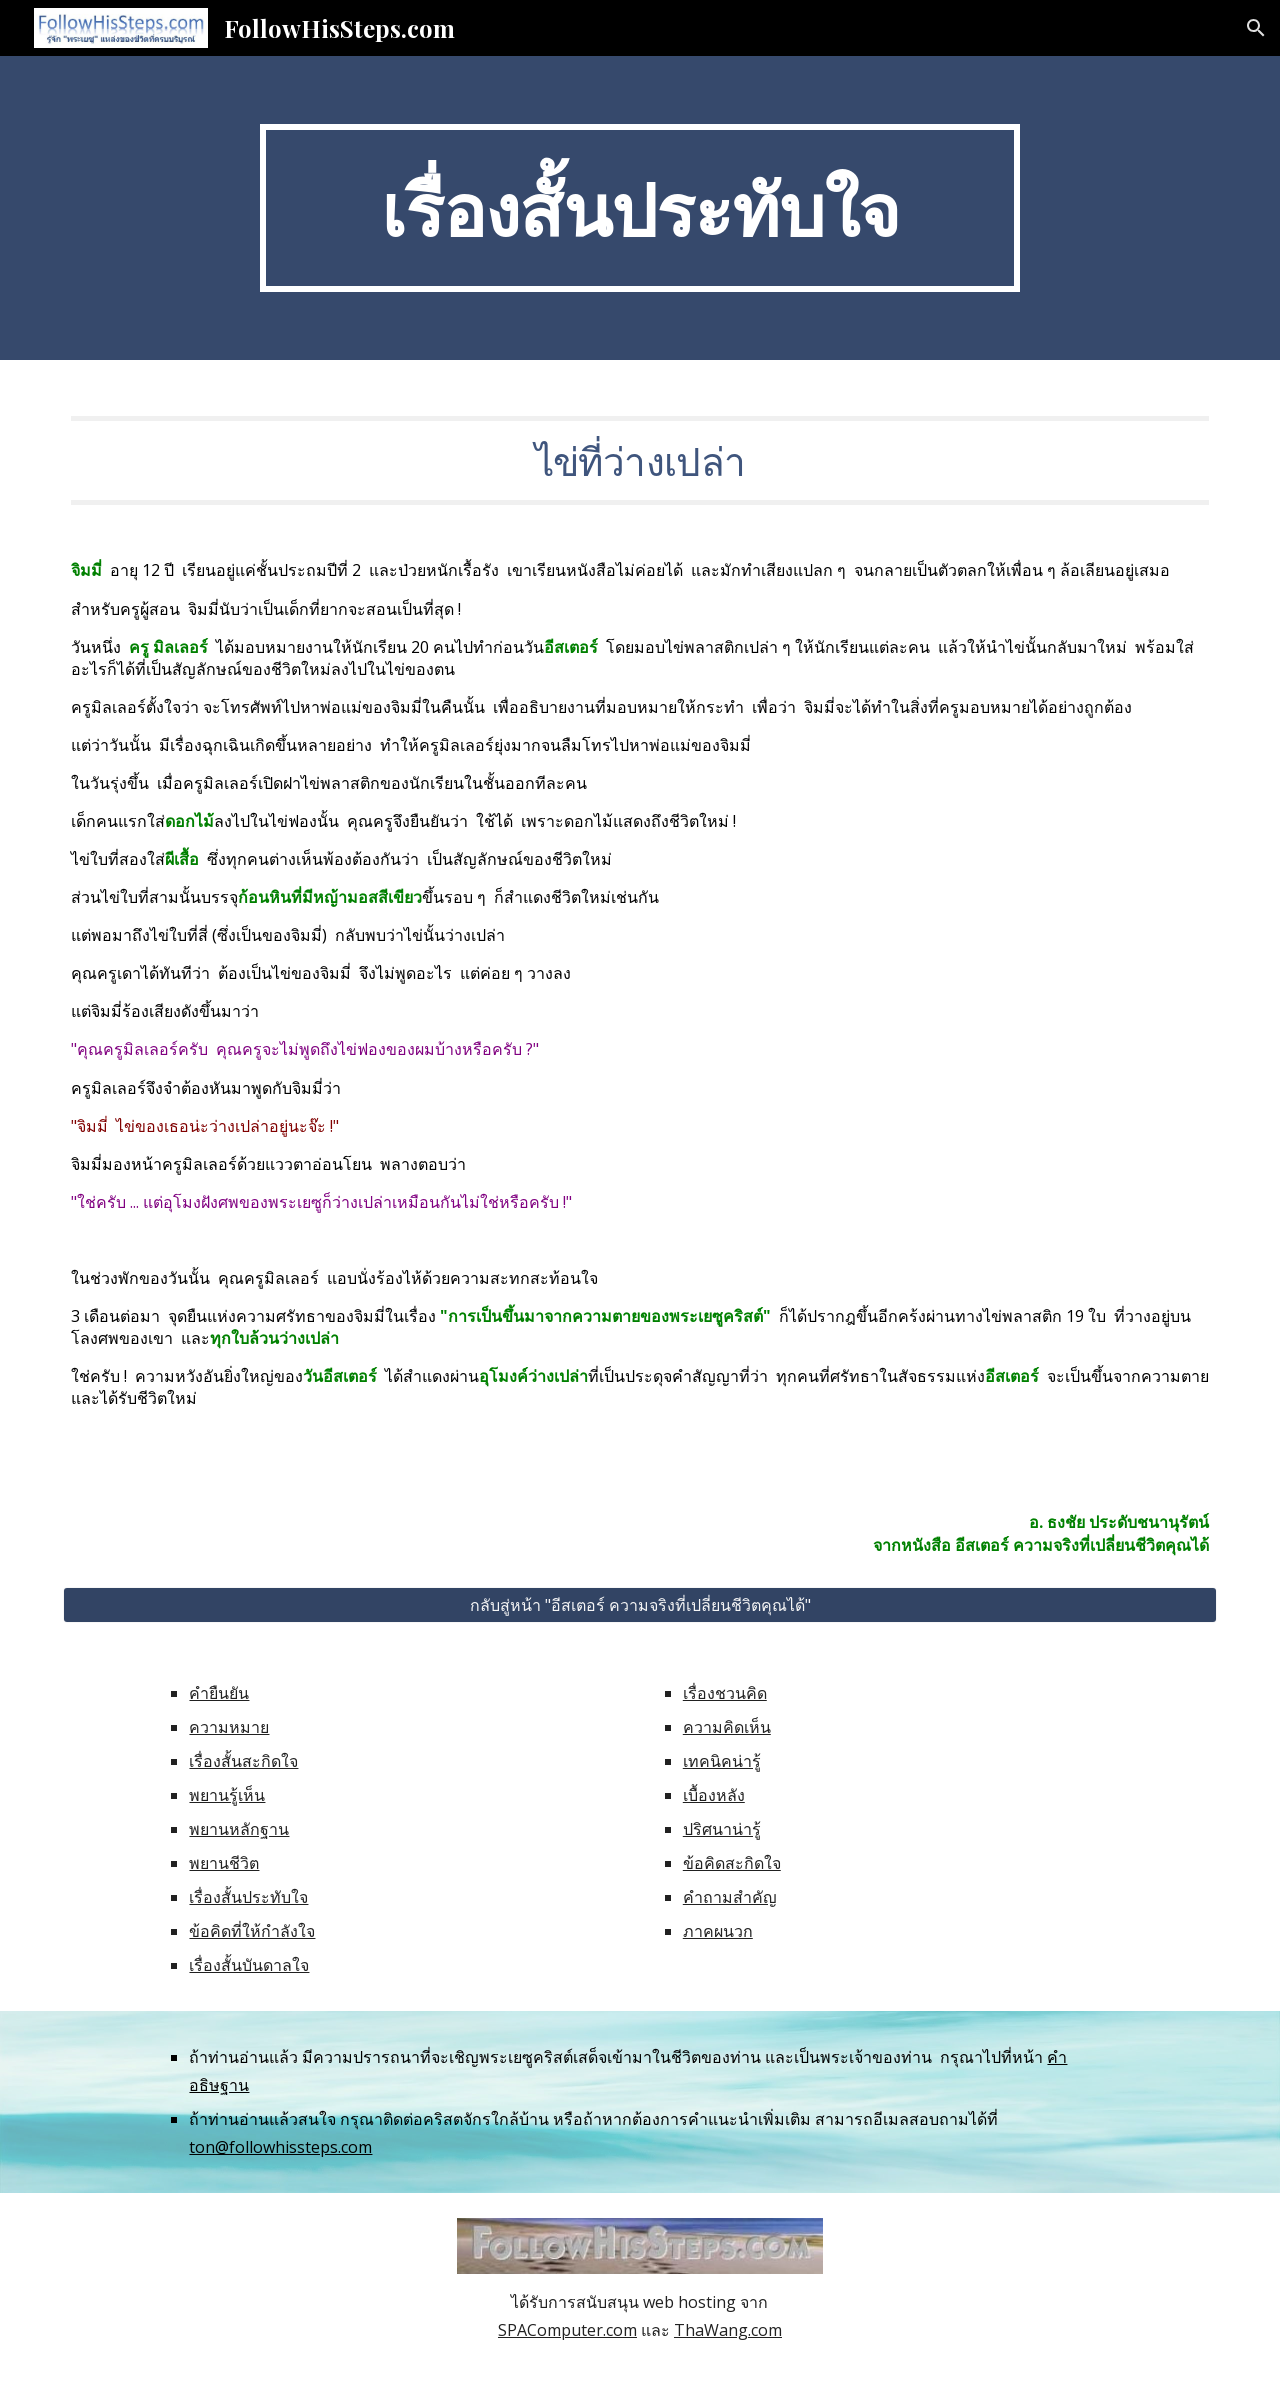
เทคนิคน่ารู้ (722, 1761)
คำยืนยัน (219, 1693)
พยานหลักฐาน (239, 1829)
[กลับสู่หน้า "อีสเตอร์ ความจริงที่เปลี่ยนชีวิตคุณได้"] (640, 1605)
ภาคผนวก (718, 1931)
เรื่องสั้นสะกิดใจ (243, 1761)
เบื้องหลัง (714, 1795)
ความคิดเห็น (727, 1727)
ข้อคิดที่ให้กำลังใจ (252, 1931)
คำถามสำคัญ (730, 1897)
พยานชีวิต (224, 1863)
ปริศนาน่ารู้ (722, 1829)
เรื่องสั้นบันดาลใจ (249, 1965)
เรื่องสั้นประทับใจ (248, 1897)
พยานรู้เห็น (227, 1795)
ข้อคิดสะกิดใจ (732, 1863)
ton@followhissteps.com (280, 2147)
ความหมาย (229, 1727)
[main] (640, 208)
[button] (1256, 28)
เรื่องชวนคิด (725, 1693)
